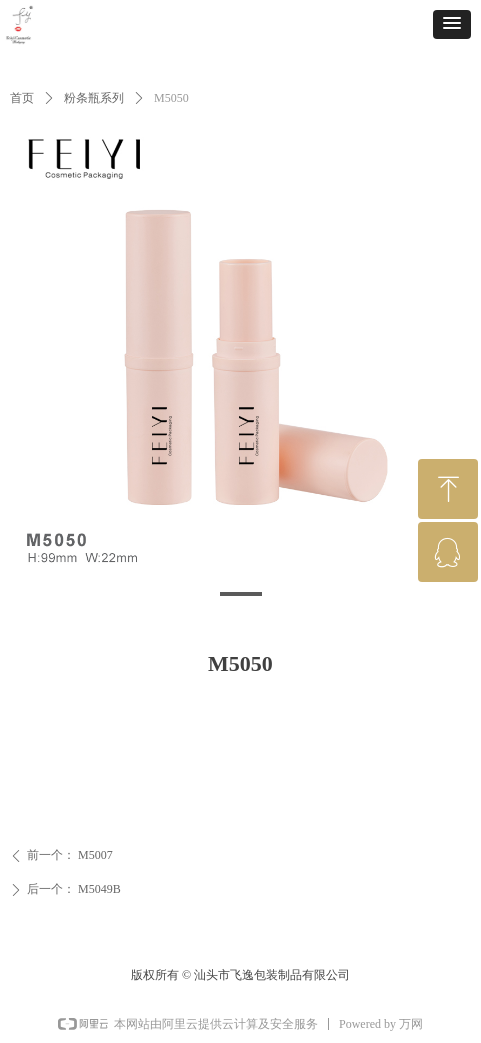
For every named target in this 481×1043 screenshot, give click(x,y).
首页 (22, 98)
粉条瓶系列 (94, 98)
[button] (452, 24)
